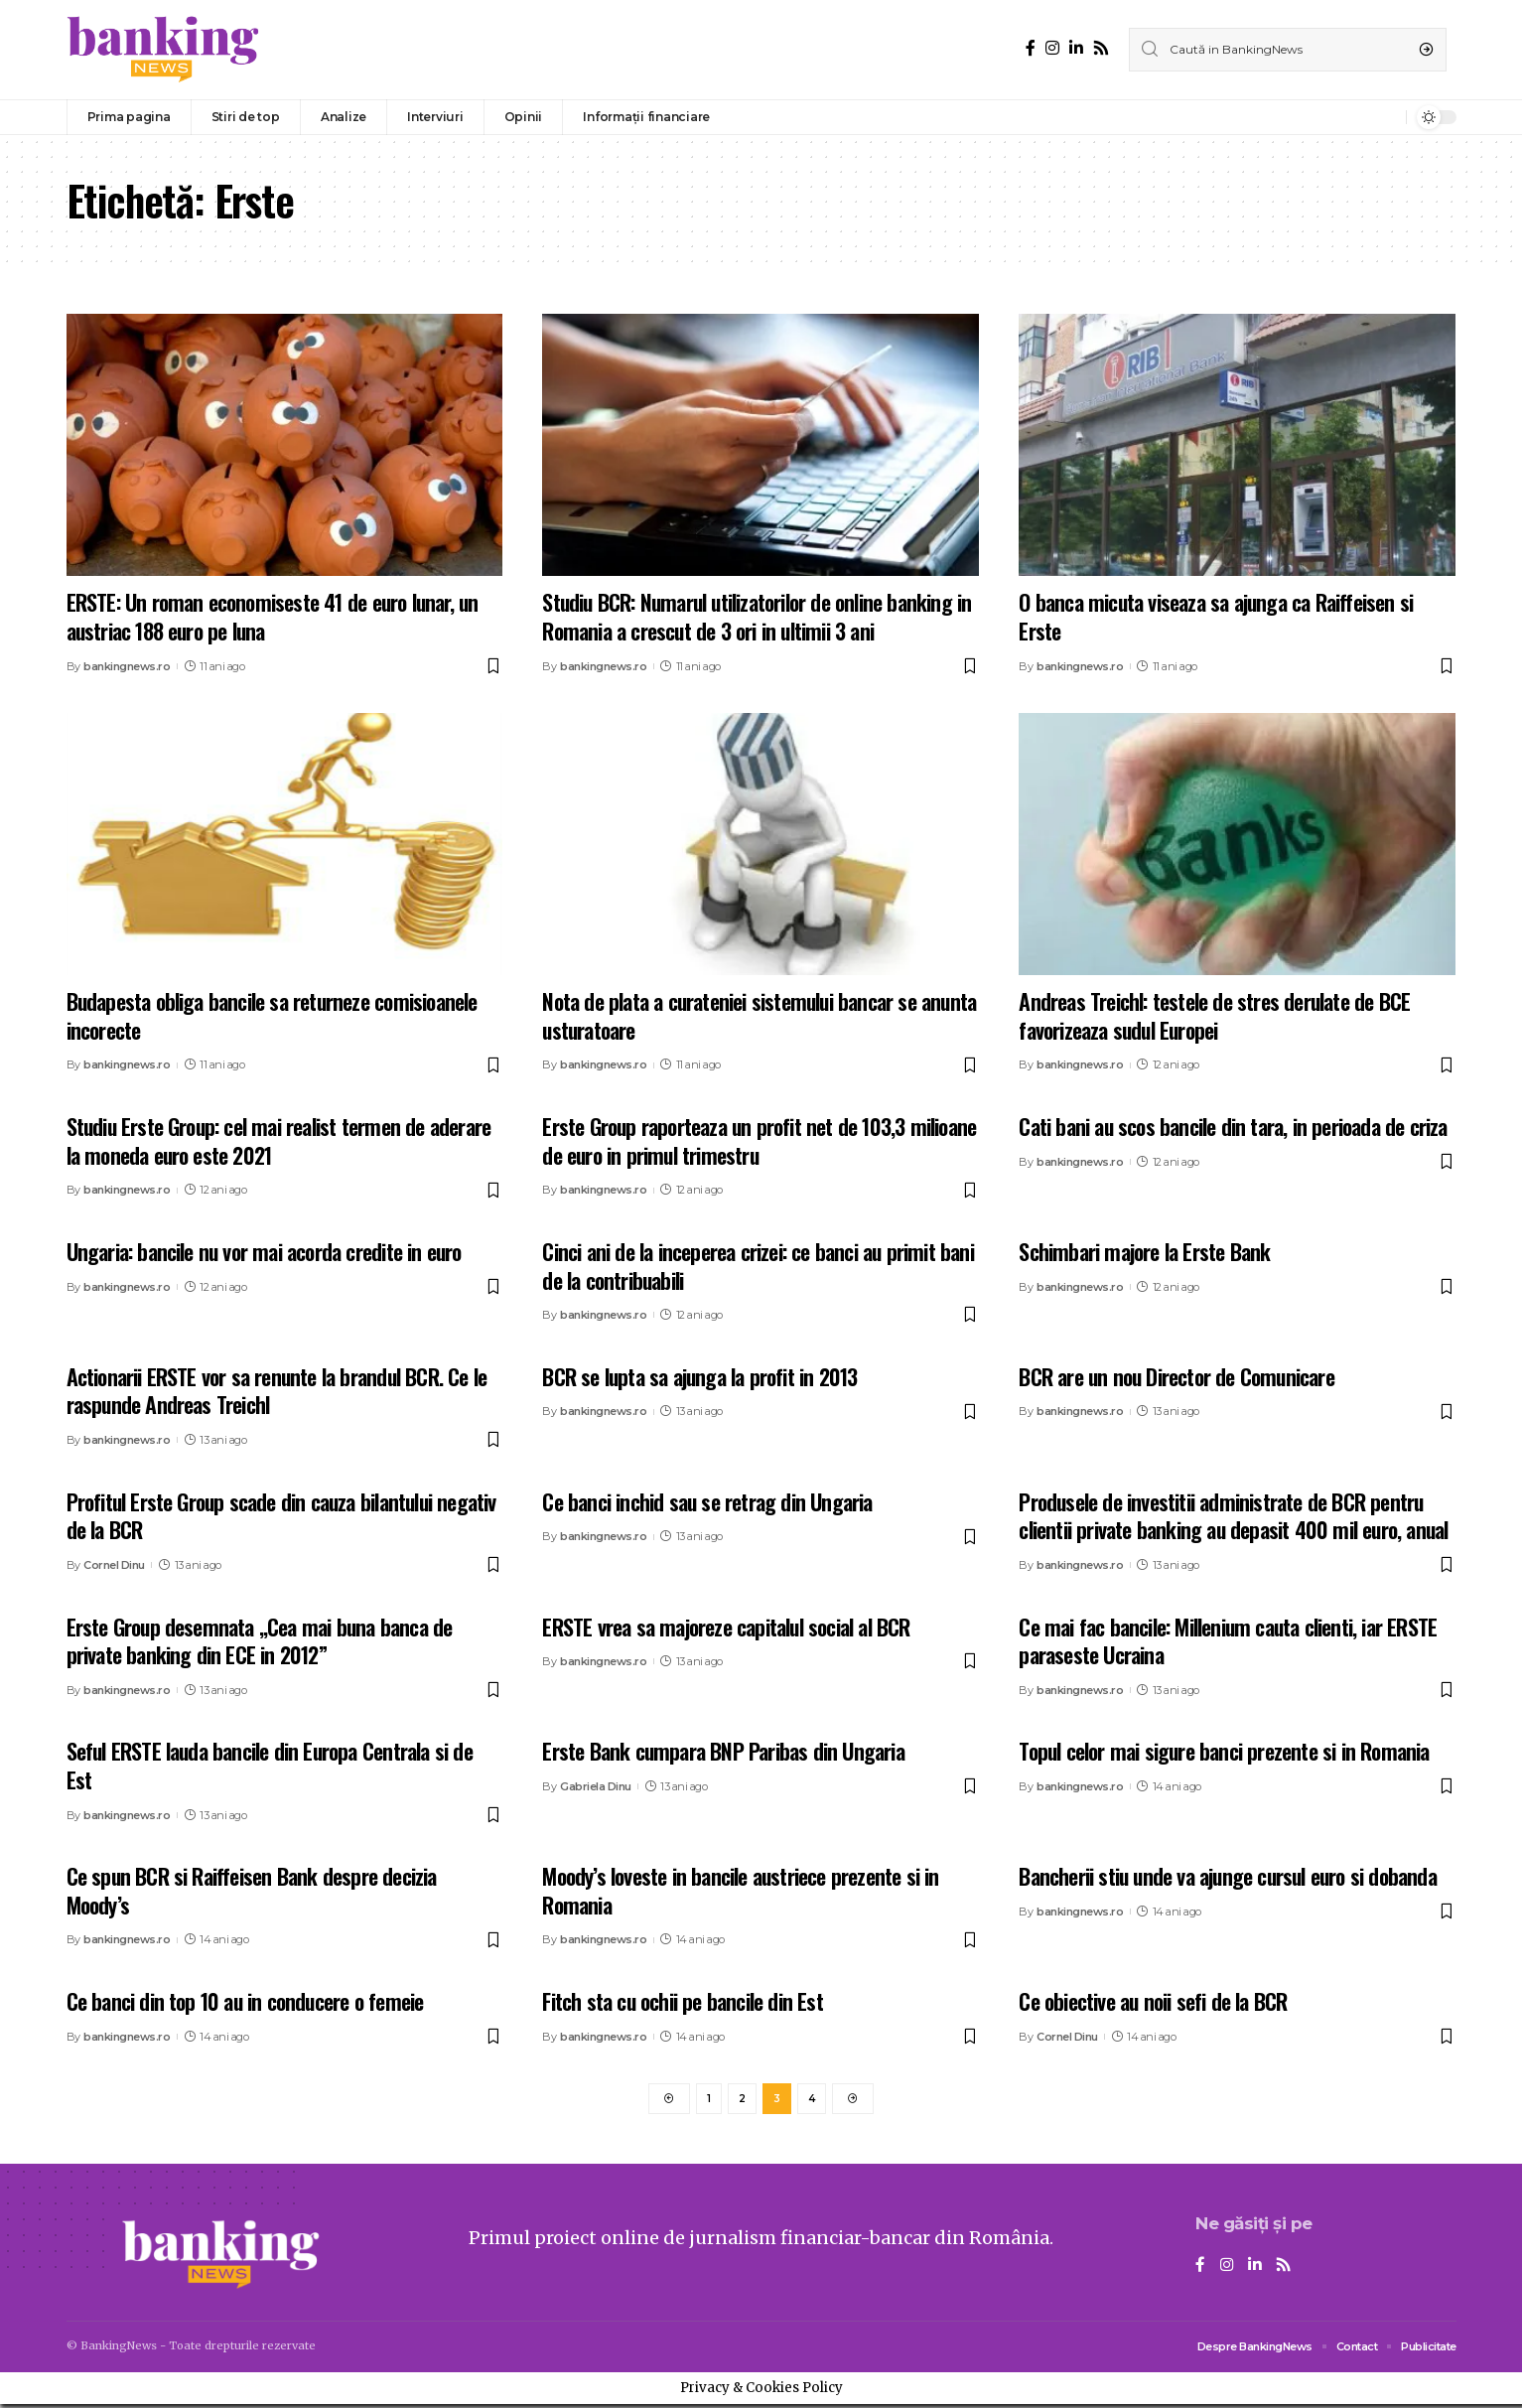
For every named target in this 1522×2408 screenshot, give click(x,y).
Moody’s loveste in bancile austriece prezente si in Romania (740, 1890)
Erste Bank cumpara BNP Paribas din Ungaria (722, 1751)
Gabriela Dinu (595, 1786)
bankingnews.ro (126, 666)
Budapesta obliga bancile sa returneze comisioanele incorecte (272, 1015)
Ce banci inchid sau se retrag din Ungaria (707, 1501)
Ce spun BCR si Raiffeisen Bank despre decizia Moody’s (252, 1890)
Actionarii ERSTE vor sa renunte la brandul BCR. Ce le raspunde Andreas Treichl (277, 1390)
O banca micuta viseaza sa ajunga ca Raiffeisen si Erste (1216, 616)
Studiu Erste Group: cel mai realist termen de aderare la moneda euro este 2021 (279, 1140)
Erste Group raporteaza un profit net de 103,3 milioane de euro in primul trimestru (759, 1140)
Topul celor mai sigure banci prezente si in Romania (1224, 1751)
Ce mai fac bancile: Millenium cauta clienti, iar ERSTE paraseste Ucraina (1228, 1641)
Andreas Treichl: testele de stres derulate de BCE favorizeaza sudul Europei (1214, 1015)
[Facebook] (1030, 48)
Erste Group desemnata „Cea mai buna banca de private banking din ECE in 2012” (260, 1641)
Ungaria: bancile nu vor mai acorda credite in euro (264, 1251)
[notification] (1386, 117)
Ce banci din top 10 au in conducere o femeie (245, 2001)
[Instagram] (1052, 48)
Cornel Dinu (114, 1565)
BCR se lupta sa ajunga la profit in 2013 (699, 1376)
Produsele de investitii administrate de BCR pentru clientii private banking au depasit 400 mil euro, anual (1233, 1516)
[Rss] (1101, 48)
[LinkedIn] (1076, 48)
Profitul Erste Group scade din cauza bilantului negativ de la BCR (281, 1516)
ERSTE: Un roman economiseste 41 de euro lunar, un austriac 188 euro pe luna (273, 616)
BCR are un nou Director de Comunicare (1176, 1376)
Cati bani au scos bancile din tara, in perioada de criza (1233, 1126)
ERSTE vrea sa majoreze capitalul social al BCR (725, 1626)
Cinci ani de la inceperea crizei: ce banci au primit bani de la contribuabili (757, 1265)
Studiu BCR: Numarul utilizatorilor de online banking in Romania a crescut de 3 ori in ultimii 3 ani (756, 616)
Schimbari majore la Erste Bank (1144, 1251)
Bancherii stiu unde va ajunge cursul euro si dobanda (1227, 1876)
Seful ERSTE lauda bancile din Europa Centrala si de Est (270, 1765)
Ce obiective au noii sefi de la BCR (1153, 2001)
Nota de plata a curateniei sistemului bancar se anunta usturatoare (759, 1015)
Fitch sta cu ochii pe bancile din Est (682, 2001)
